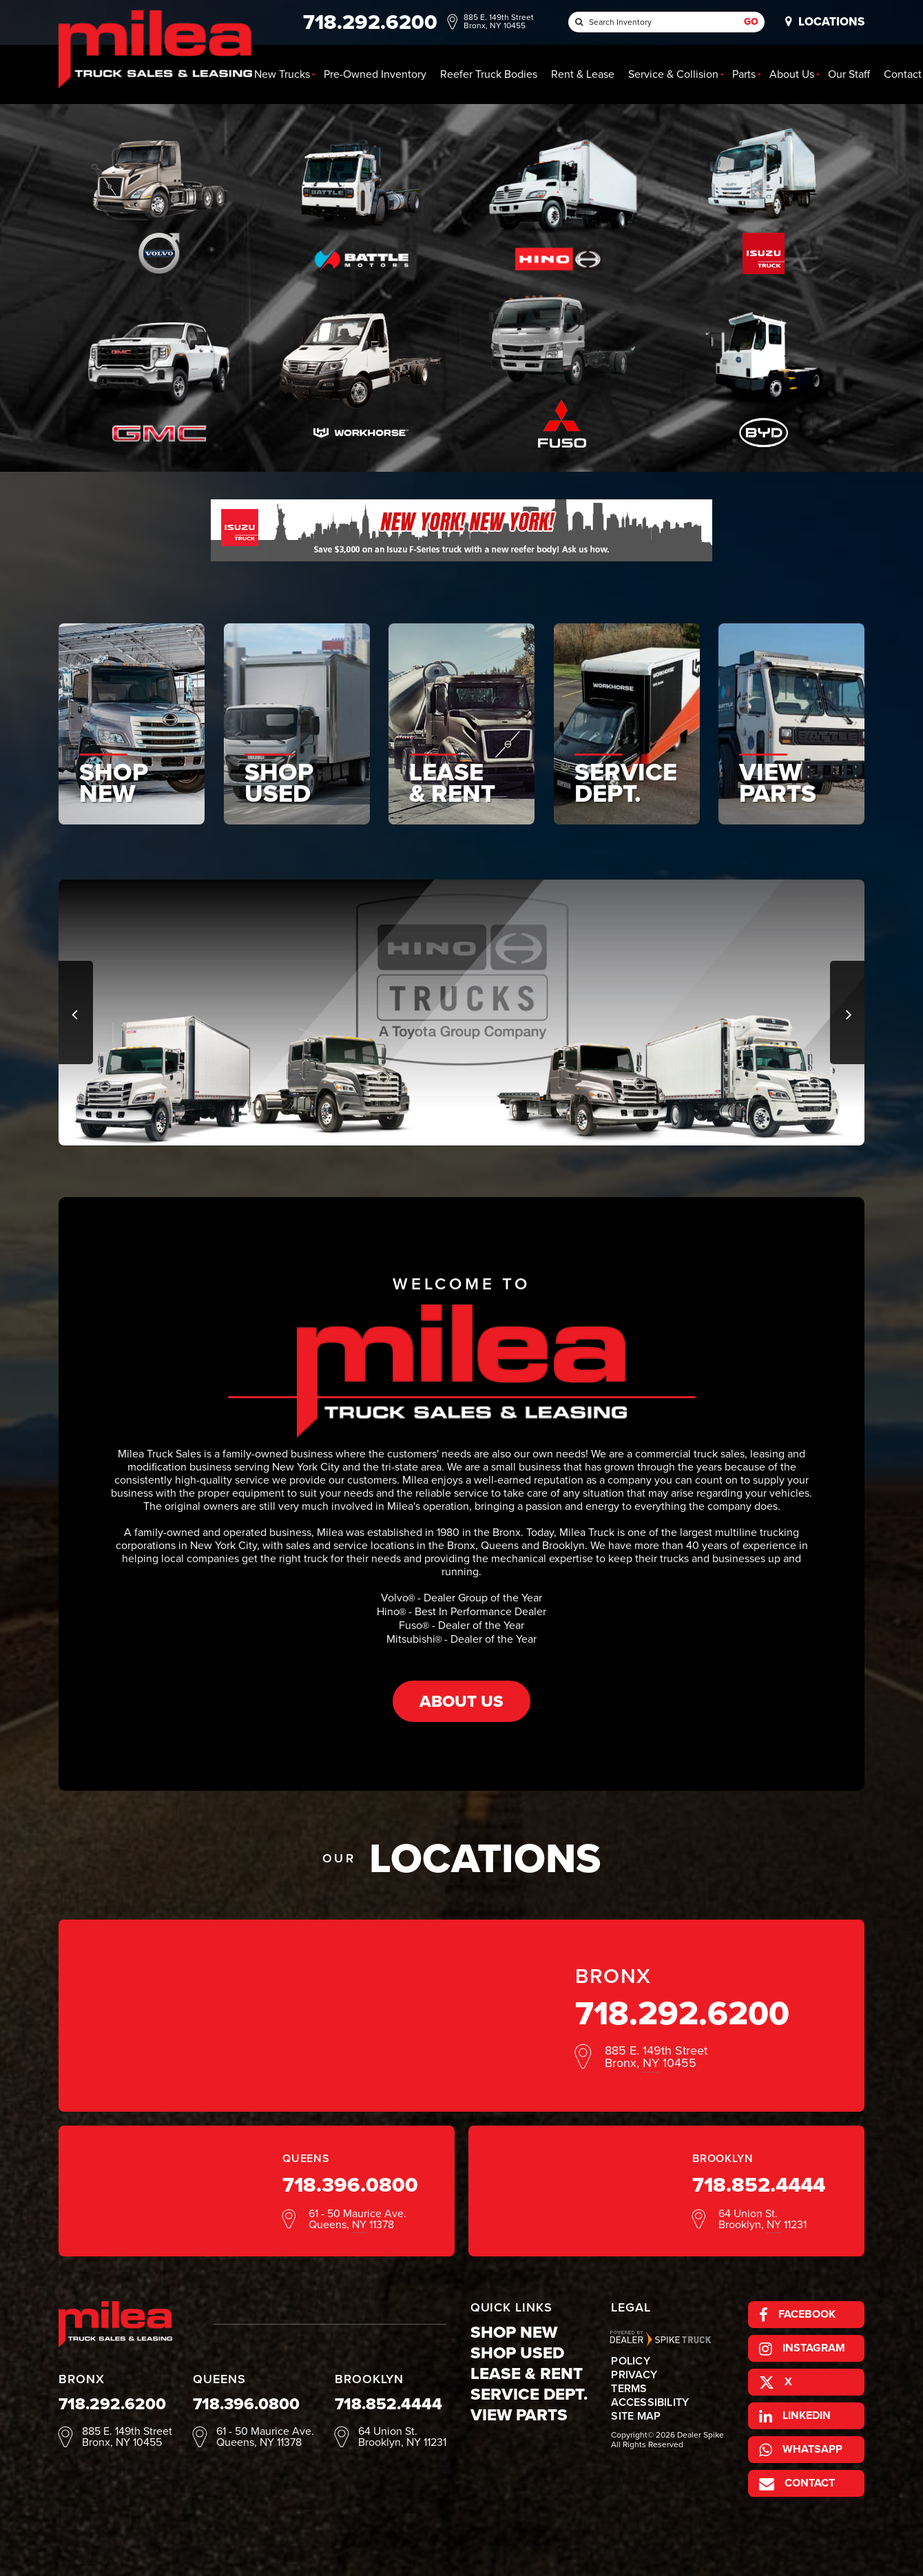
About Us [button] (791, 74)
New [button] (282, 74)
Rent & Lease (582, 74)
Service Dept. (529, 2394)
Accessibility (650, 2402)
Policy (630, 2361)
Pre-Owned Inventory (375, 74)
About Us (461, 1701)
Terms (629, 2388)
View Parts (519, 2415)
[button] (76, 1012)
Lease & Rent (526, 2373)
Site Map (636, 2416)
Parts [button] (744, 74)
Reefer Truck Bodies (488, 74)
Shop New (513, 2332)
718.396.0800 (350, 2184)
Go (751, 21)
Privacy (634, 2374)
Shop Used (517, 2353)
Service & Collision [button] (673, 74)
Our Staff (849, 74)
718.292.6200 (682, 2013)
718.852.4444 (758, 2184)
